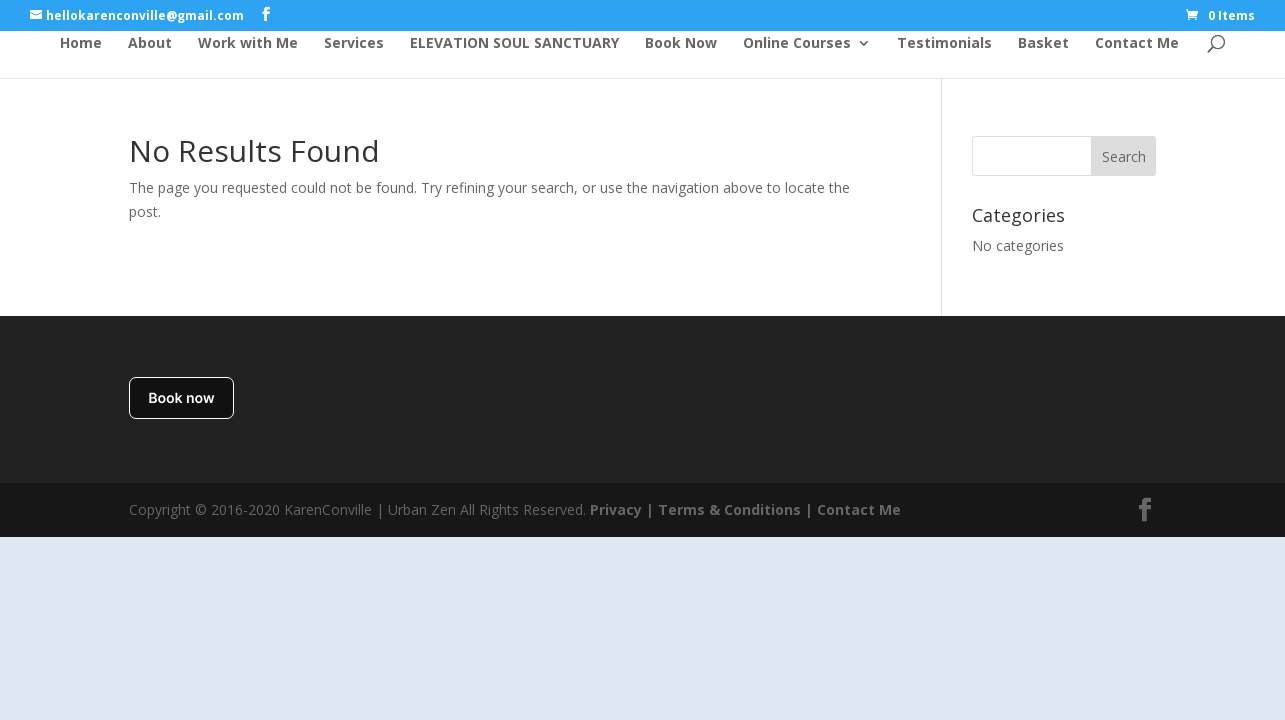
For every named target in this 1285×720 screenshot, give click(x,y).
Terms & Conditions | (735, 509)
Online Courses (797, 44)
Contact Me (1137, 44)
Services (354, 44)
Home (81, 44)
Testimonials (944, 44)
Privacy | (622, 509)
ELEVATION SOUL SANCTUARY (514, 44)
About (150, 44)
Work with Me (248, 44)
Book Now (681, 44)
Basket (1043, 44)
